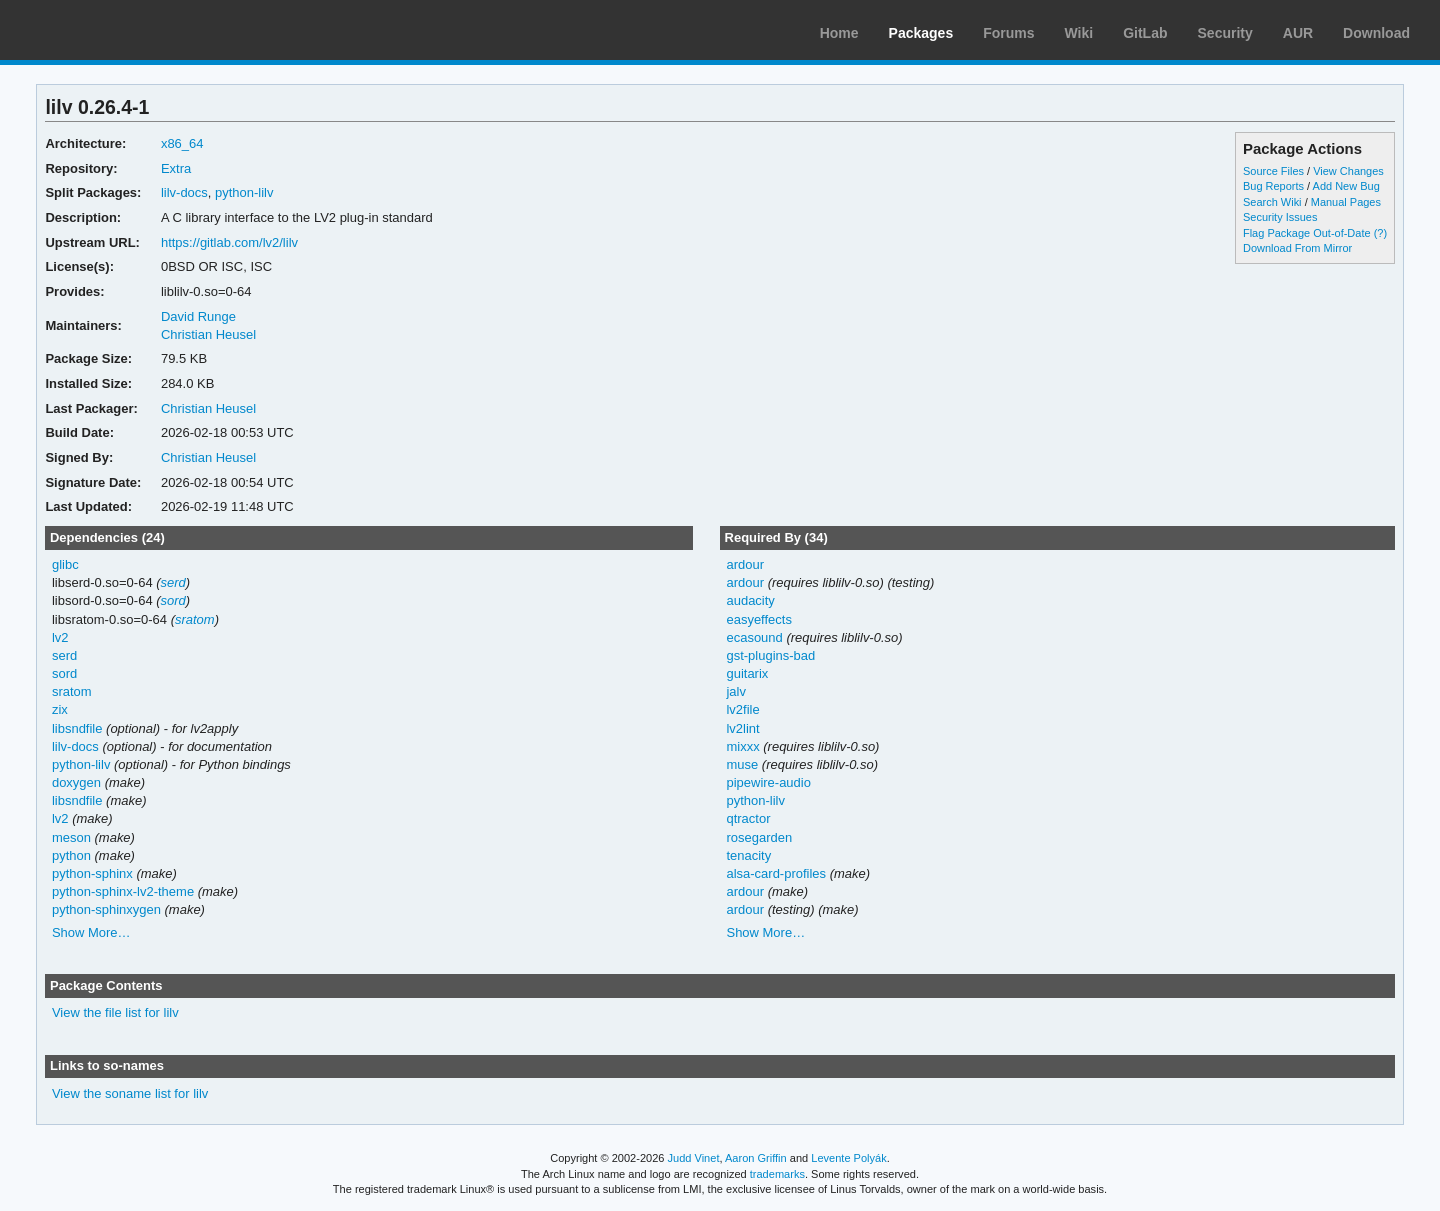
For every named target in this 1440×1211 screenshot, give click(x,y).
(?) (1380, 233)
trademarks (777, 1174)
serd (173, 582)
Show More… (91, 932)
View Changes (1348, 171)
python (71, 855)
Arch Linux (110, 30)
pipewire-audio (768, 782)
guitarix (747, 673)
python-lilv (244, 192)
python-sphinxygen (106, 909)
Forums (1008, 33)
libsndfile (77, 728)
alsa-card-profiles (776, 873)
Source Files (1273, 171)
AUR (1298, 33)
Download (1376, 33)
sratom (195, 619)
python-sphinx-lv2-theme (123, 891)
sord (173, 600)
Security (1225, 33)
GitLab (1145, 33)
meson (71, 837)
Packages (921, 33)
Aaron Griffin (756, 1158)
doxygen (76, 782)
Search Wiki (1272, 202)
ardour (745, 564)
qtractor (748, 818)
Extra (176, 168)
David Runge (198, 316)
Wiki (1079, 33)
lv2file (742, 709)
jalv (735, 691)
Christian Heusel (208, 334)
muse (742, 764)
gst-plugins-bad (770, 655)
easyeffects (758, 619)
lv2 (60, 637)
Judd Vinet (694, 1158)
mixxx (742, 746)
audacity (750, 600)
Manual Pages (1346, 202)
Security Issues (1280, 217)
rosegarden (759, 837)
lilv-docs (184, 192)
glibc (65, 564)
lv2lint (742, 728)
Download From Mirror (1297, 248)
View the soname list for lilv (130, 1093)
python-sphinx (92, 873)
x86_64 (182, 143)
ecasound (754, 637)
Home (839, 33)
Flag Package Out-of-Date (1307, 233)
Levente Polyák (848, 1158)
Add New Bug (1346, 186)
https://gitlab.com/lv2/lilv (229, 242)
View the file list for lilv (115, 1012)
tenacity (748, 855)
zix (60, 709)
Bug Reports (1273, 186)
